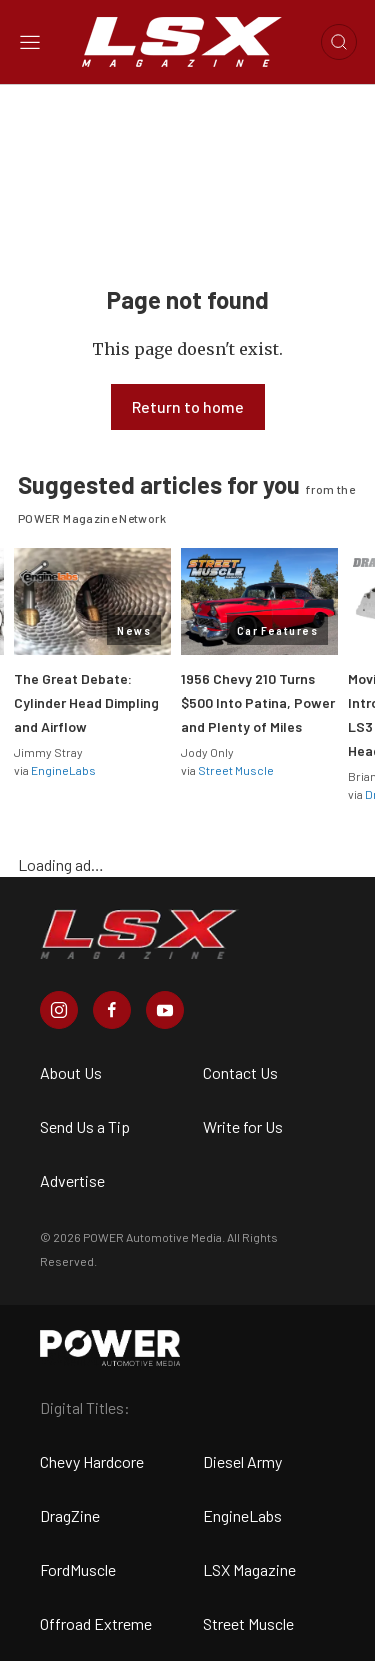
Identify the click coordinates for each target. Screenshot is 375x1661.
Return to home (188, 406)
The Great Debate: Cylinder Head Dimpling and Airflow (86, 702)
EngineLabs (63, 770)
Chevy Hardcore (92, 1461)
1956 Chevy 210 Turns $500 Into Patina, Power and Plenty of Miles (258, 702)
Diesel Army (242, 1461)
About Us (71, 1072)
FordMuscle (78, 1569)
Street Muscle (236, 770)
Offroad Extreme (96, 1623)
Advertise (72, 1180)
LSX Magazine (249, 1569)
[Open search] (339, 42)
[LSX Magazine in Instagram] (59, 1010)
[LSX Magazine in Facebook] (112, 1010)
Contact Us (240, 1072)
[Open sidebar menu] (30, 42)
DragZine (70, 1515)
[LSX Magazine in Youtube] (165, 1010)
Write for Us (243, 1126)
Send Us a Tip (85, 1126)
